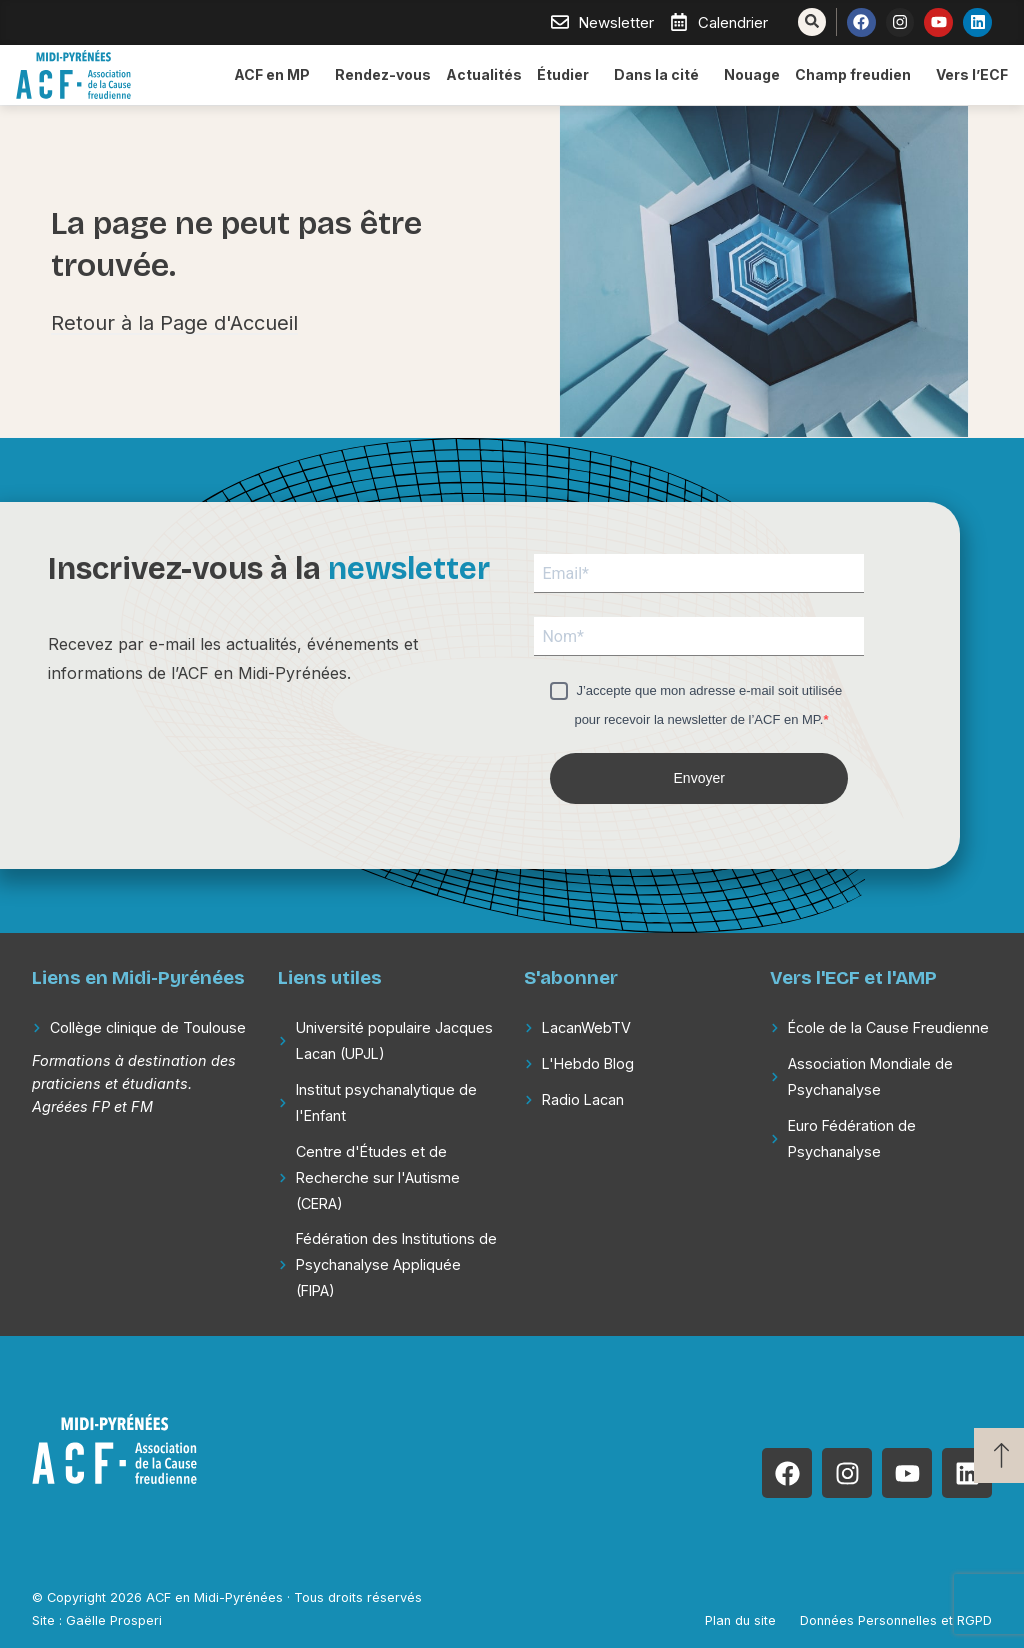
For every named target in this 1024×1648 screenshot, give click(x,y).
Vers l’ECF (972, 74)
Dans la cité (661, 75)
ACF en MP (277, 75)
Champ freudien (858, 75)
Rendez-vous (383, 74)
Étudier (568, 75)
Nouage (752, 74)
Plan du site (740, 1620)
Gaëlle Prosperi (114, 1620)
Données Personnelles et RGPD (896, 1620)
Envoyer (699, 778)
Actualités (484, 74)
